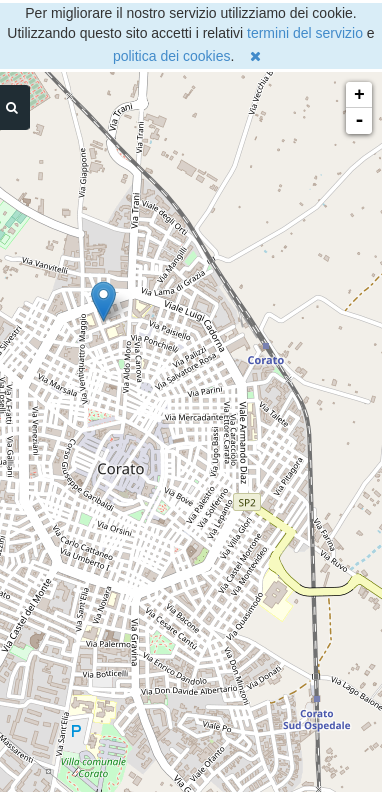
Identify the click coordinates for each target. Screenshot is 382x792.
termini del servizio (305, 33)
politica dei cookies (172, 56)
